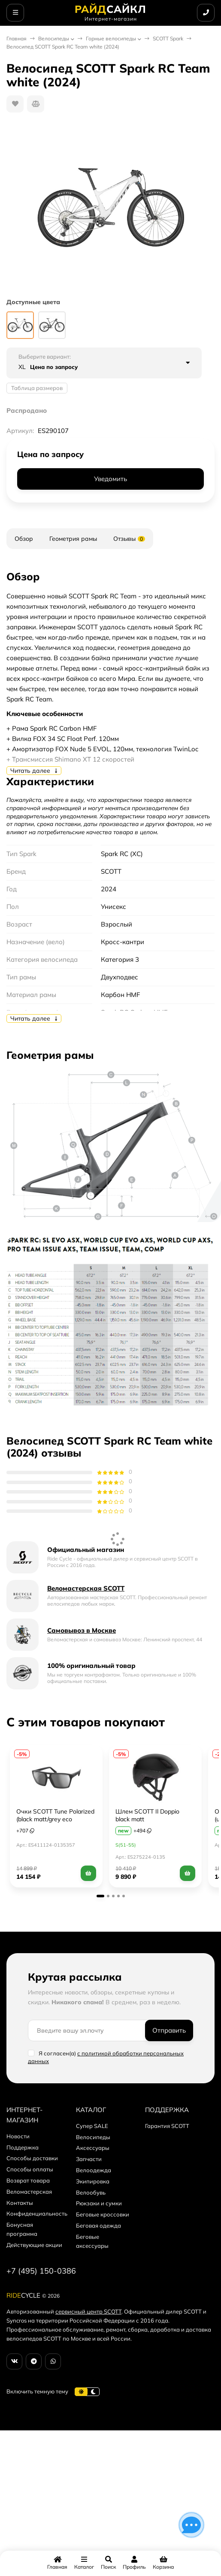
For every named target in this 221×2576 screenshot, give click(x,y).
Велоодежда (93, 2170)
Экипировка (92, 2181)
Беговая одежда (98, 2225)
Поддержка (22, 2147)
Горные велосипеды (111, 38)
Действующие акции (34, 2244)
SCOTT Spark (168, 38)
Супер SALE (92, 2125)
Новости (18, 2136)
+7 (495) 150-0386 (41, 2271)
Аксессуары (92, 2147)
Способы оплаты (29, 2169)
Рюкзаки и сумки (99, 2203)
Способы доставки (32, 2158)
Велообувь (91, 2192)
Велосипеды (53, 38)
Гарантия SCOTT (167, 2125)
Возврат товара (28, 2180)
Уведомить (110, 479)
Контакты (19, 2202)
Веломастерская (29, 2191)
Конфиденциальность (36, 2213)
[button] (100, 1896)
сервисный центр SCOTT (88, 2311)
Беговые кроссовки (102, 2214)
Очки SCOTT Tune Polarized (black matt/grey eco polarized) (55, 1819)
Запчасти (89, 2158)
